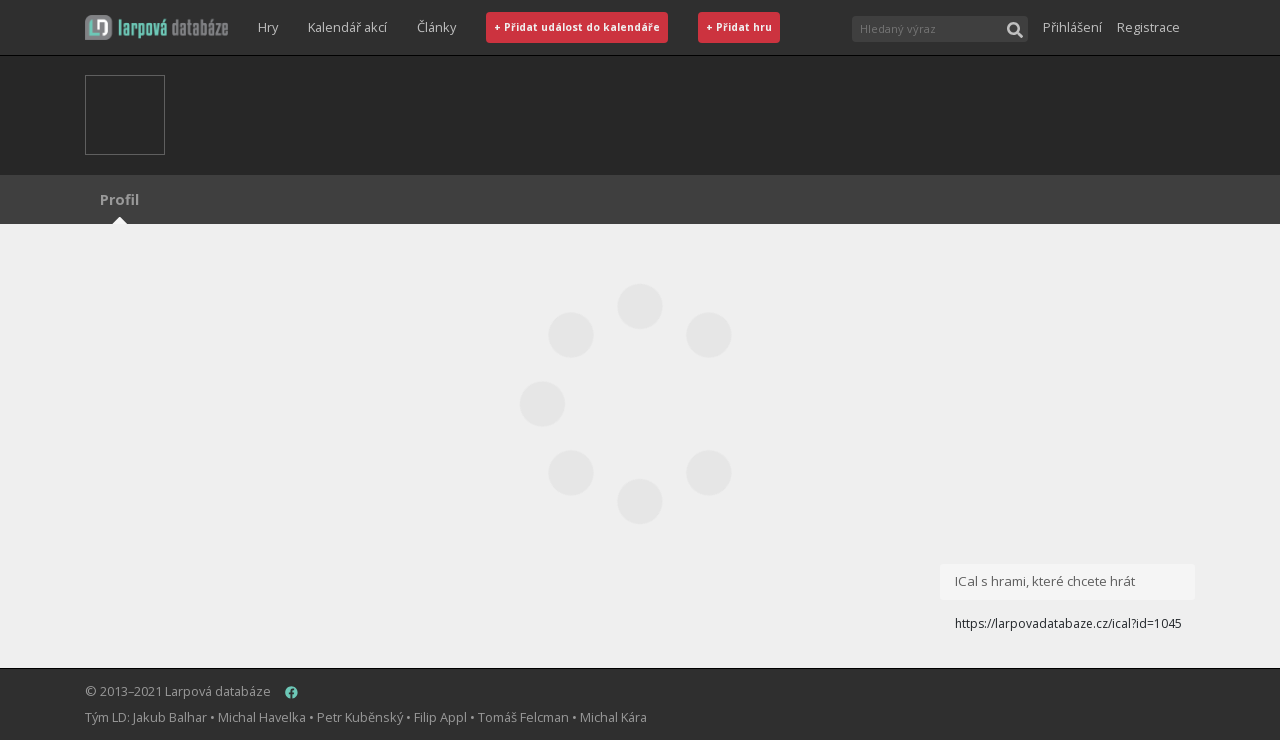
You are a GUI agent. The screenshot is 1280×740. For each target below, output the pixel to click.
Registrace (1148, 27)
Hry (268, 27)
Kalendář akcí (347, 27)
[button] (156, 27)
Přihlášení (1072, 27)
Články (436, 27)
